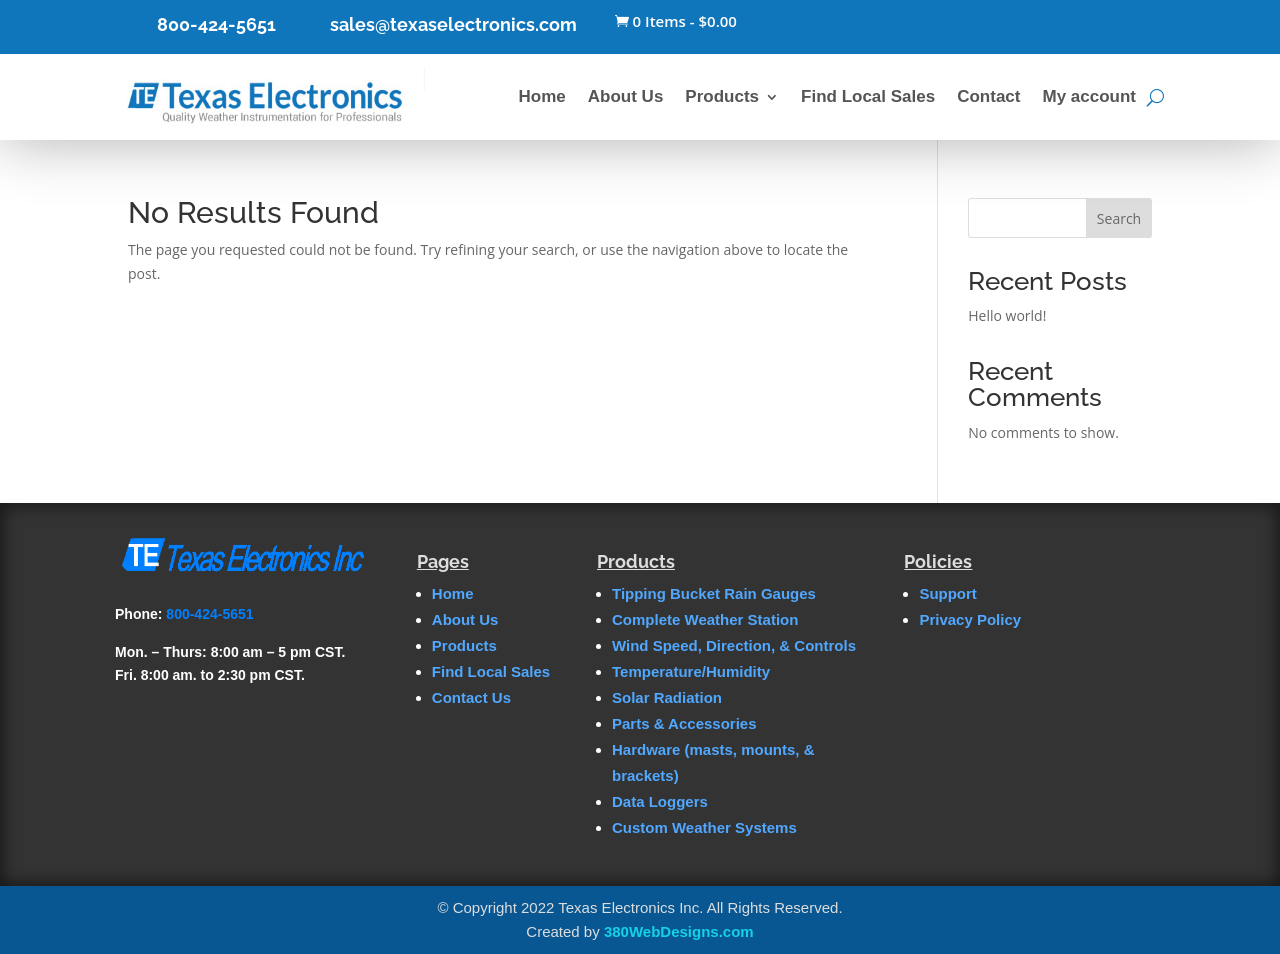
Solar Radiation (667, 697)
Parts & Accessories (684, 723)
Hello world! (1007, 315)
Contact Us (471, 697)
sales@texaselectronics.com (453, 24)
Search (1119, 218)
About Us (626, 96)
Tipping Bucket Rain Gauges (714, 593)
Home (542, 96)
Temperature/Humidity (691, 671)
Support (948, 593)
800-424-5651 (216, 24)
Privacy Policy (970, 619)
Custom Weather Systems (704, 827)
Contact (988, 96)
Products (722, 96)
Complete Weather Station (705, 619)
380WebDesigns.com (679, 931)
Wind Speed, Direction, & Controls (734, 645)
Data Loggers (660, 801)
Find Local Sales (868, 96)
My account (1089, 96)
